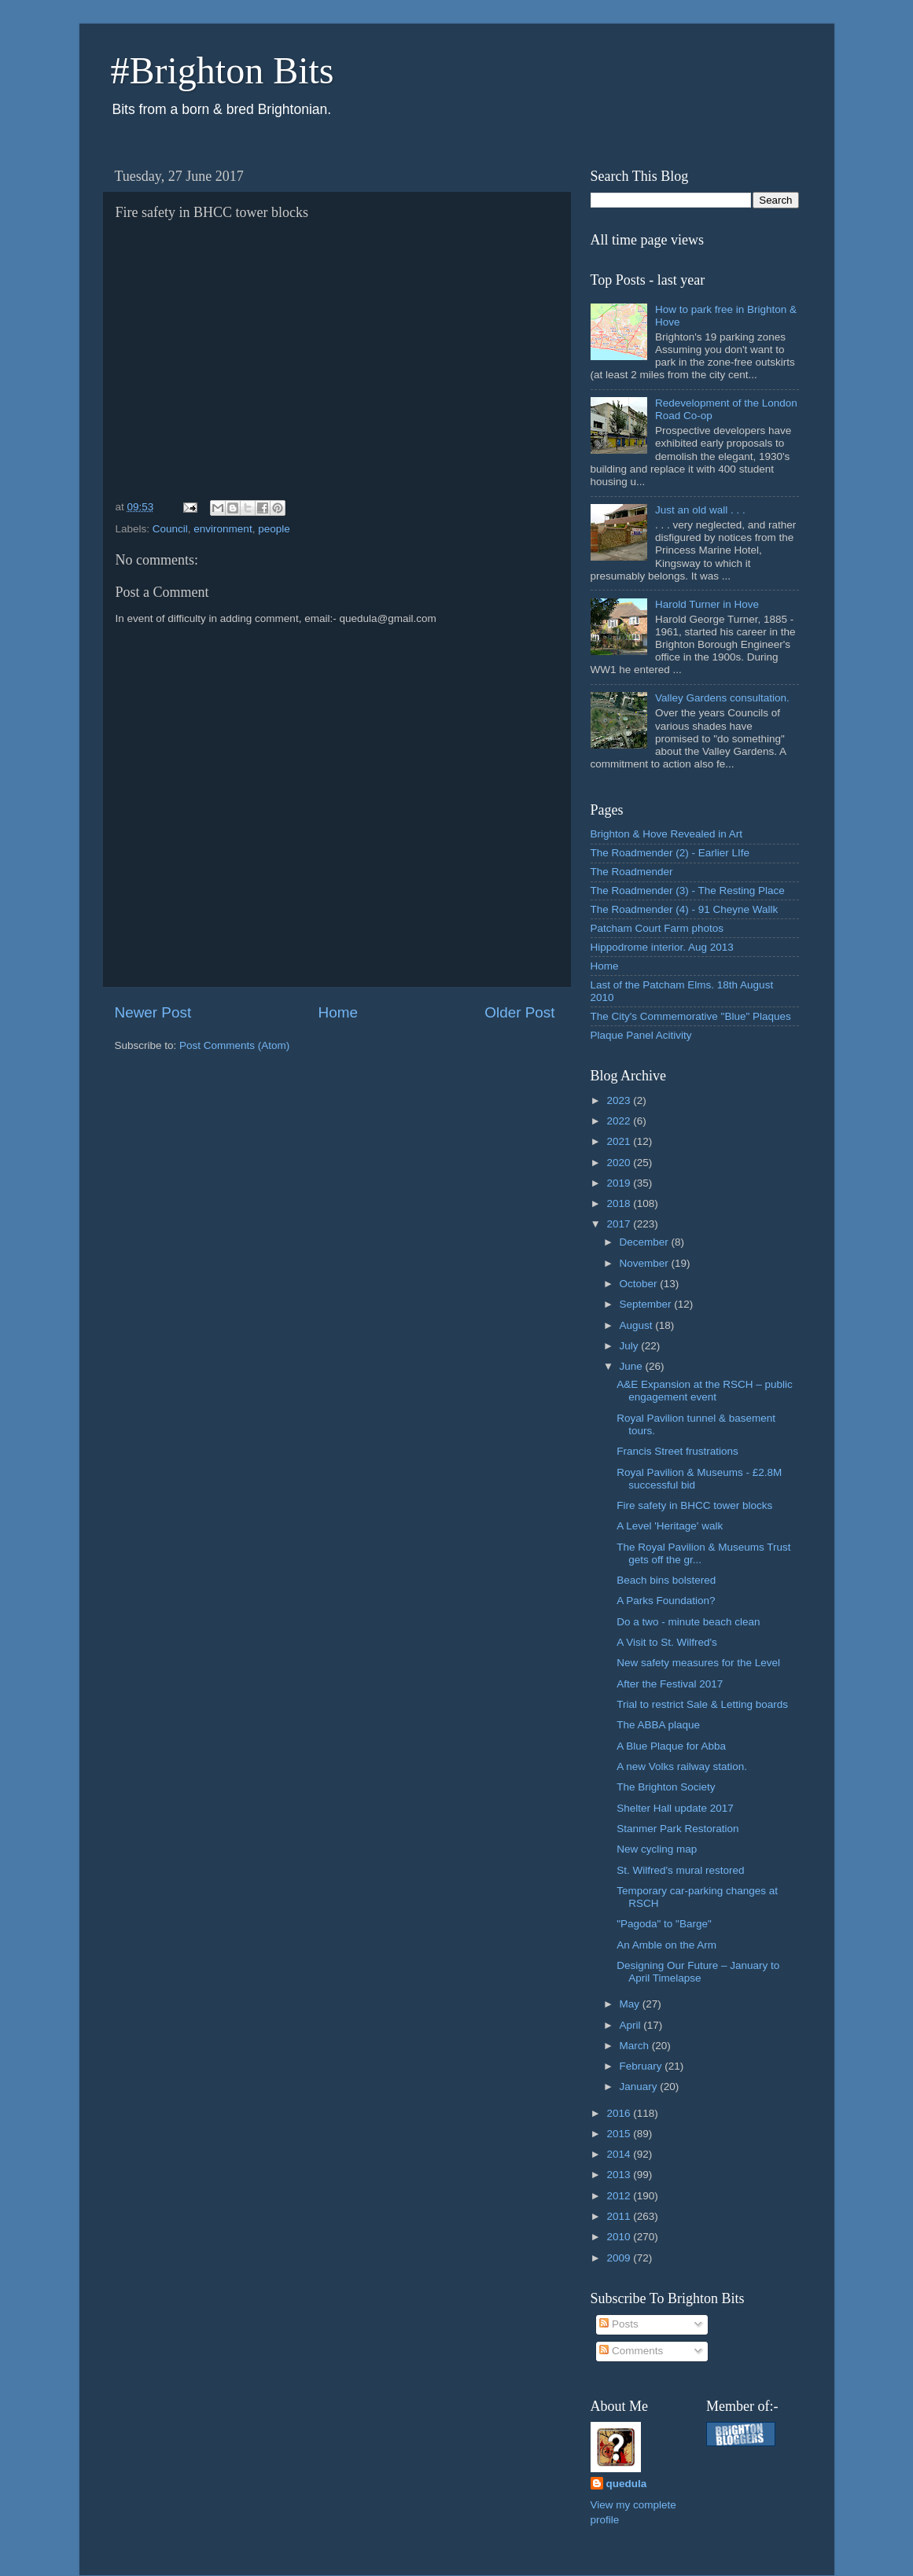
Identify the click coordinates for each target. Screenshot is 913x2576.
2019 (619, 1183)
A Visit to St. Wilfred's (667, 1642)
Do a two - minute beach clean (688, 1622)
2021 (619, 1141)
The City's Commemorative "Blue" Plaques (691, 1016)
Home (338, 1012)
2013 (619, 2174)
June (633, 1366)
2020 (619, 1162)
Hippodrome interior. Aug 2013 (662, 947)
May (631, 2004)
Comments (631, 2351)
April (632, 2025)
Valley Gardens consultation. (722, 698)
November (646, 1263)
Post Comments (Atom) (234, 1045)
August (638, 1325)
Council (170, 529)
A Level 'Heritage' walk (670, 1526)
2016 (619, 2113)
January (640, 2086)
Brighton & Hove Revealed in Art (667, 834)
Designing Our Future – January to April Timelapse (698, 1972)
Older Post (519, 1012)
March (636, 2046)
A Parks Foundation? (666, 1600)
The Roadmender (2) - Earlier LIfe (670, 853)
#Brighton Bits (222, 70)
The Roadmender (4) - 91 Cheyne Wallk (685, 909)
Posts (619, 2324)
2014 (619, 2154)
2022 (619, 1121)
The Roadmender (632, 872)
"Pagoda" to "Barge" (664, 1924)
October (640, 1284)
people (274, 529)
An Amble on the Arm (666, 1945)
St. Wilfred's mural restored (680, 1870)
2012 (619, 2196)
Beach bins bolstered (666, 1580)
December (646, 1242)
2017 (619, 1224)
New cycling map (657, 1849)
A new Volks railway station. (682, 1766)
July (631, 1346)
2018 (619, 1203)
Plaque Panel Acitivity (641, 1035)
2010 (619, 2237)
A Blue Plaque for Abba (671, 1746)
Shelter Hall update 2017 (675, 1808)
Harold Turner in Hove (707, 604)
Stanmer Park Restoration (677, 1828)
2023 (619, 1100)
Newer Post (153, 1012)
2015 (619, 2134)
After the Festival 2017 (670, 1684)
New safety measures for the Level (698, 1663)
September (647, 1304)
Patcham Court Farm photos (657, 928)
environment (222, 529)
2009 (619, 2258)
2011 (619, 2216)
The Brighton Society (666, 1787)
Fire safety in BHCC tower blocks (694, 1505)
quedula (626, 2484)
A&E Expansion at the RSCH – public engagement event (705, 1390)
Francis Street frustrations (677, 1451)
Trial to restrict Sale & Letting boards (702, 1704)
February (642, 2066)
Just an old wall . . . (700, 510)
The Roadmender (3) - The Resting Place (688, 890)
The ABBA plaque (658, 1725)
